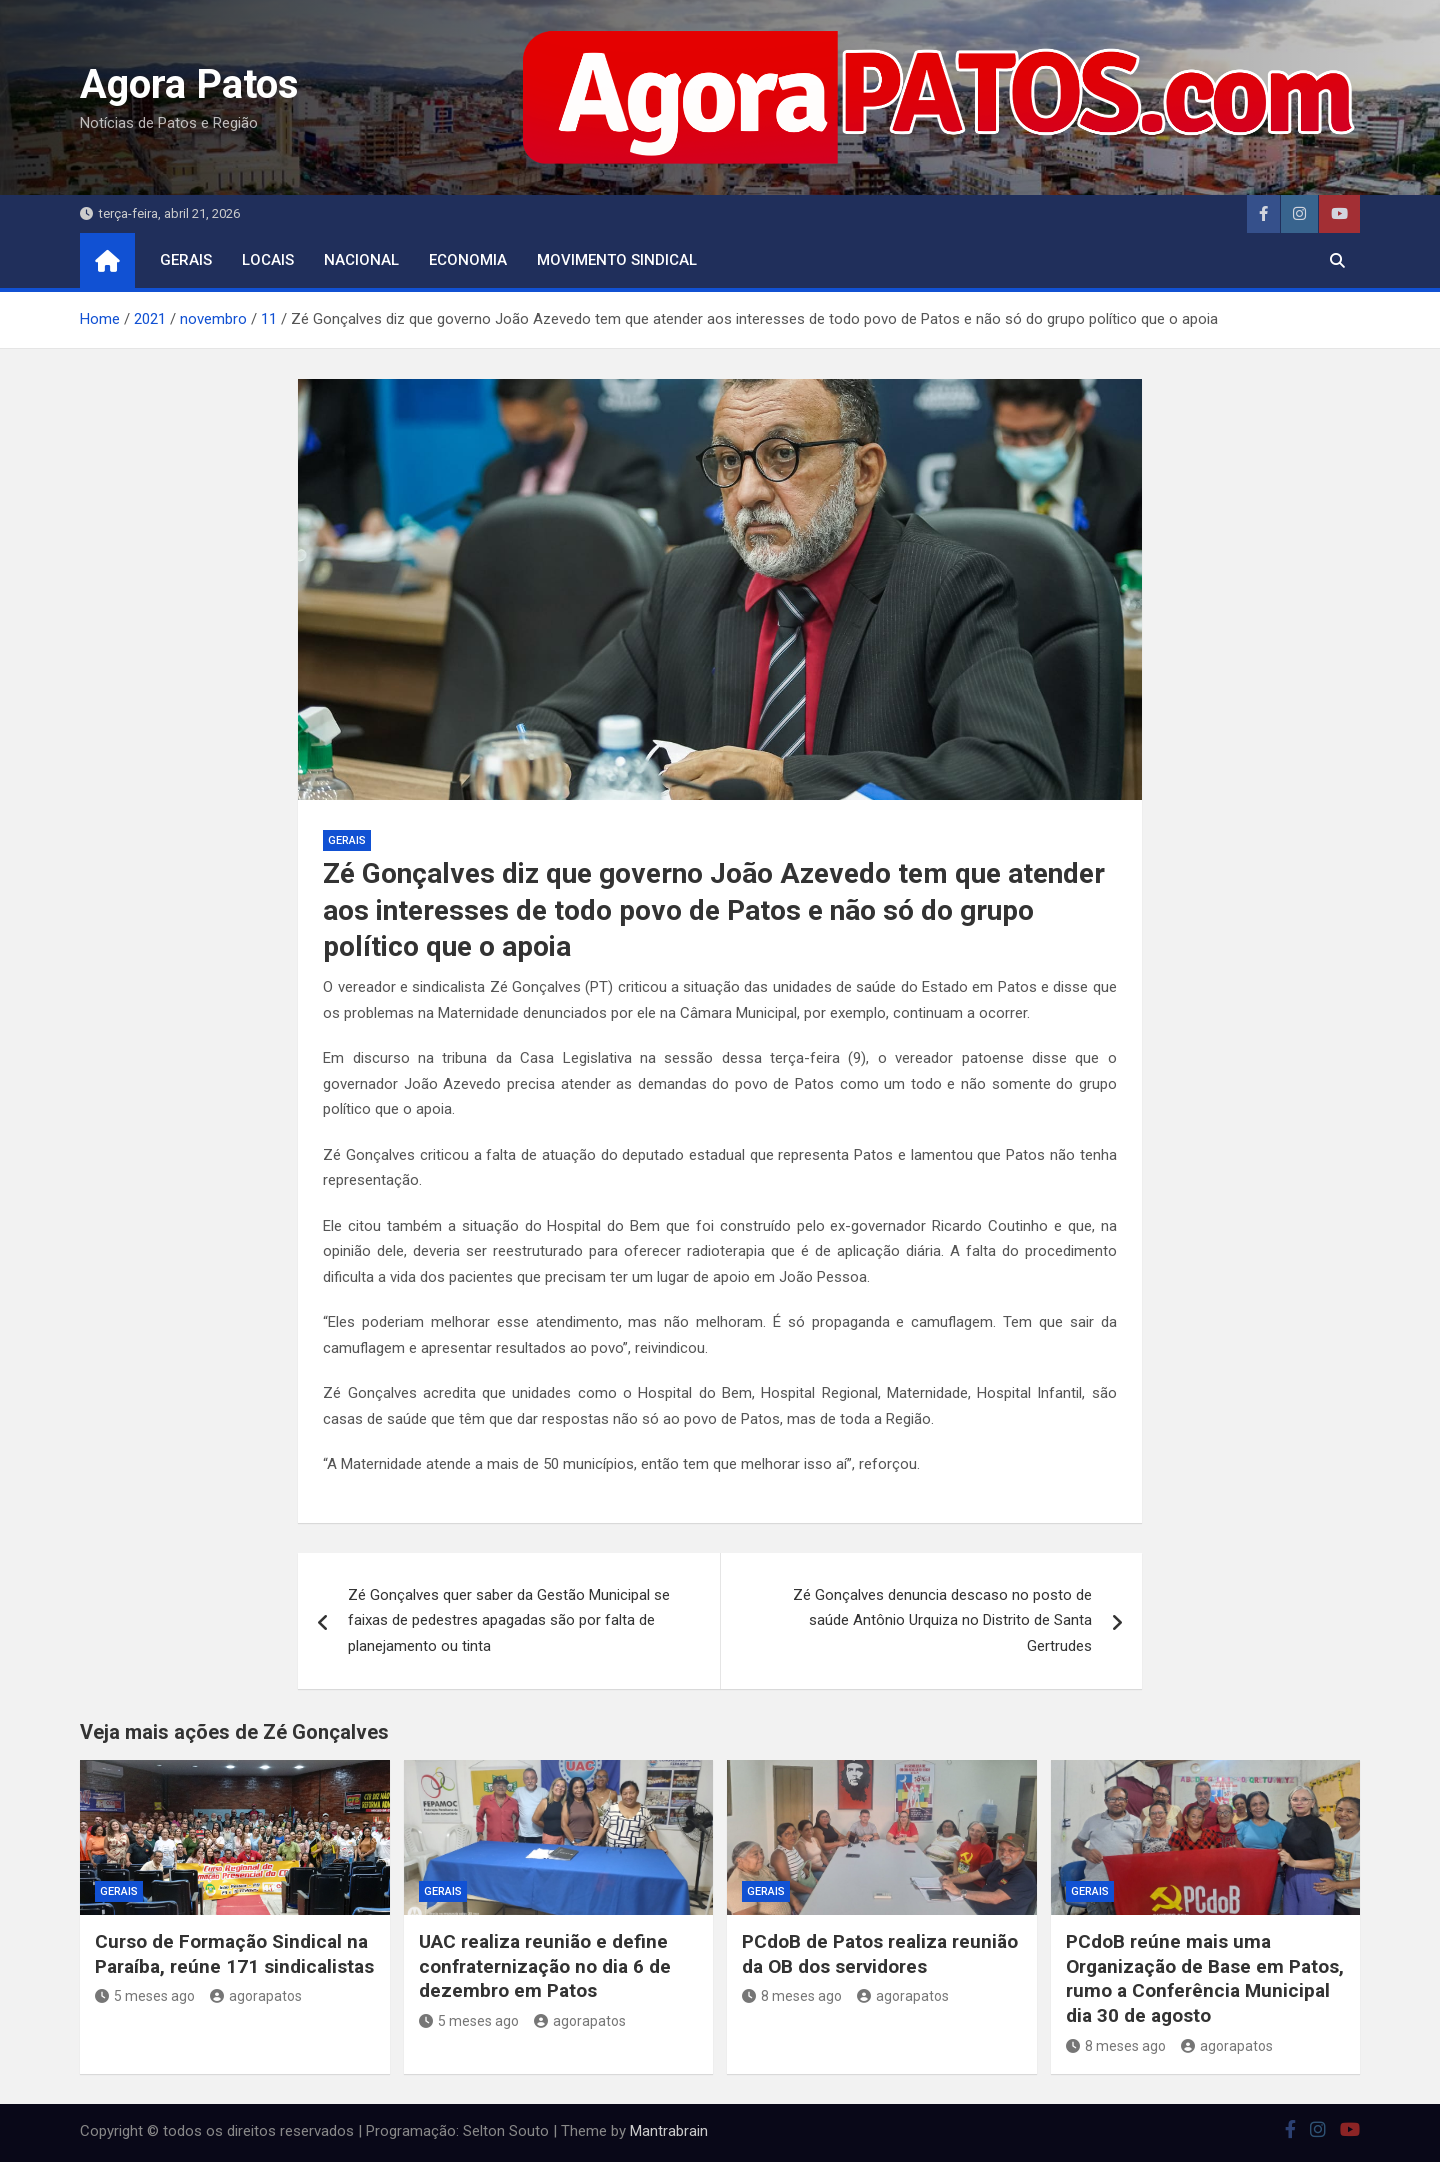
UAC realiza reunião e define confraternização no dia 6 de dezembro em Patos (545, 1966)
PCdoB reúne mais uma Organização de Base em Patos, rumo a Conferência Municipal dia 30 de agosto (1205, 1978)
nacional (361, 260)
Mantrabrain (669, 2131)
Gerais (186, 260)
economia (468, 260)
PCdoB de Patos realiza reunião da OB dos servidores (880, 1954)
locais (268, 260)
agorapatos (256, 1996)
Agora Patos (189, 84)
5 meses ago (145, 1996)
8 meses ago (792, 1996)
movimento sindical (617, 260)
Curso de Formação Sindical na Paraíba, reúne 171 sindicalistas (234, 1954)
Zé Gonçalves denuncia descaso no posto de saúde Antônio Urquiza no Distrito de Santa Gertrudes (942, 1620)
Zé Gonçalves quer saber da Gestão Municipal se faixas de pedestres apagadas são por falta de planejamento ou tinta (509, 1620)
